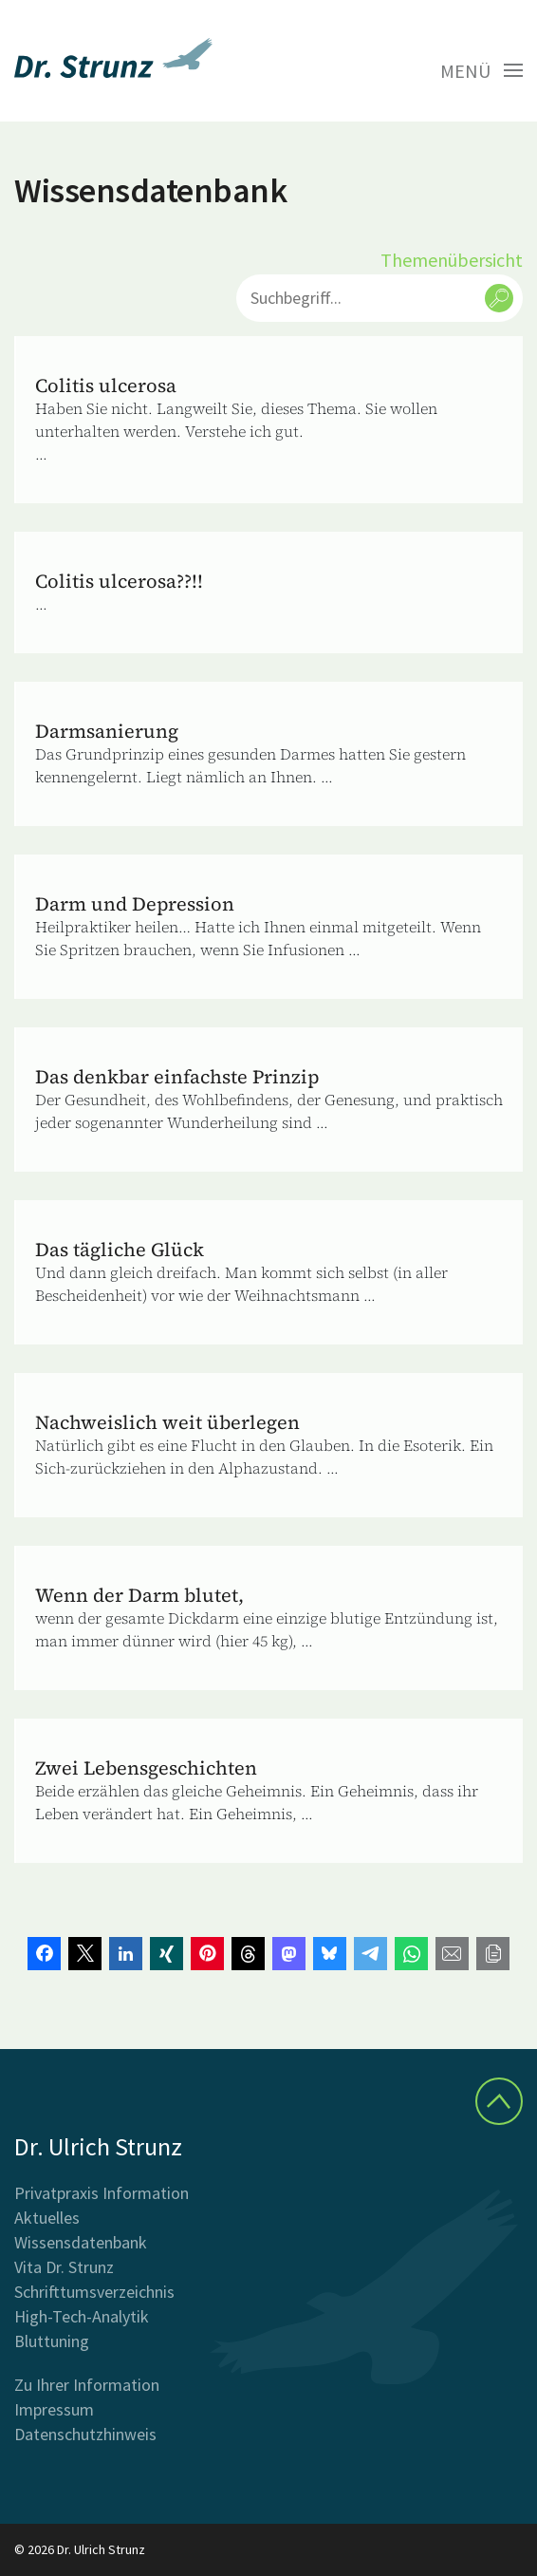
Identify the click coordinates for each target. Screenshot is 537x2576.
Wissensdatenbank (80, 2242)
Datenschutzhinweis (85, 2434)
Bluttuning (51, 2341)
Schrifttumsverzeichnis (94, 2292)
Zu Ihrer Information (86, 2385)
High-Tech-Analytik (81, 2316)
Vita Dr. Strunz (64, 2267)
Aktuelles (47, 2217)
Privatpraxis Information (101, 2193)
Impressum (54, 2409)
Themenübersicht (451, 260)
